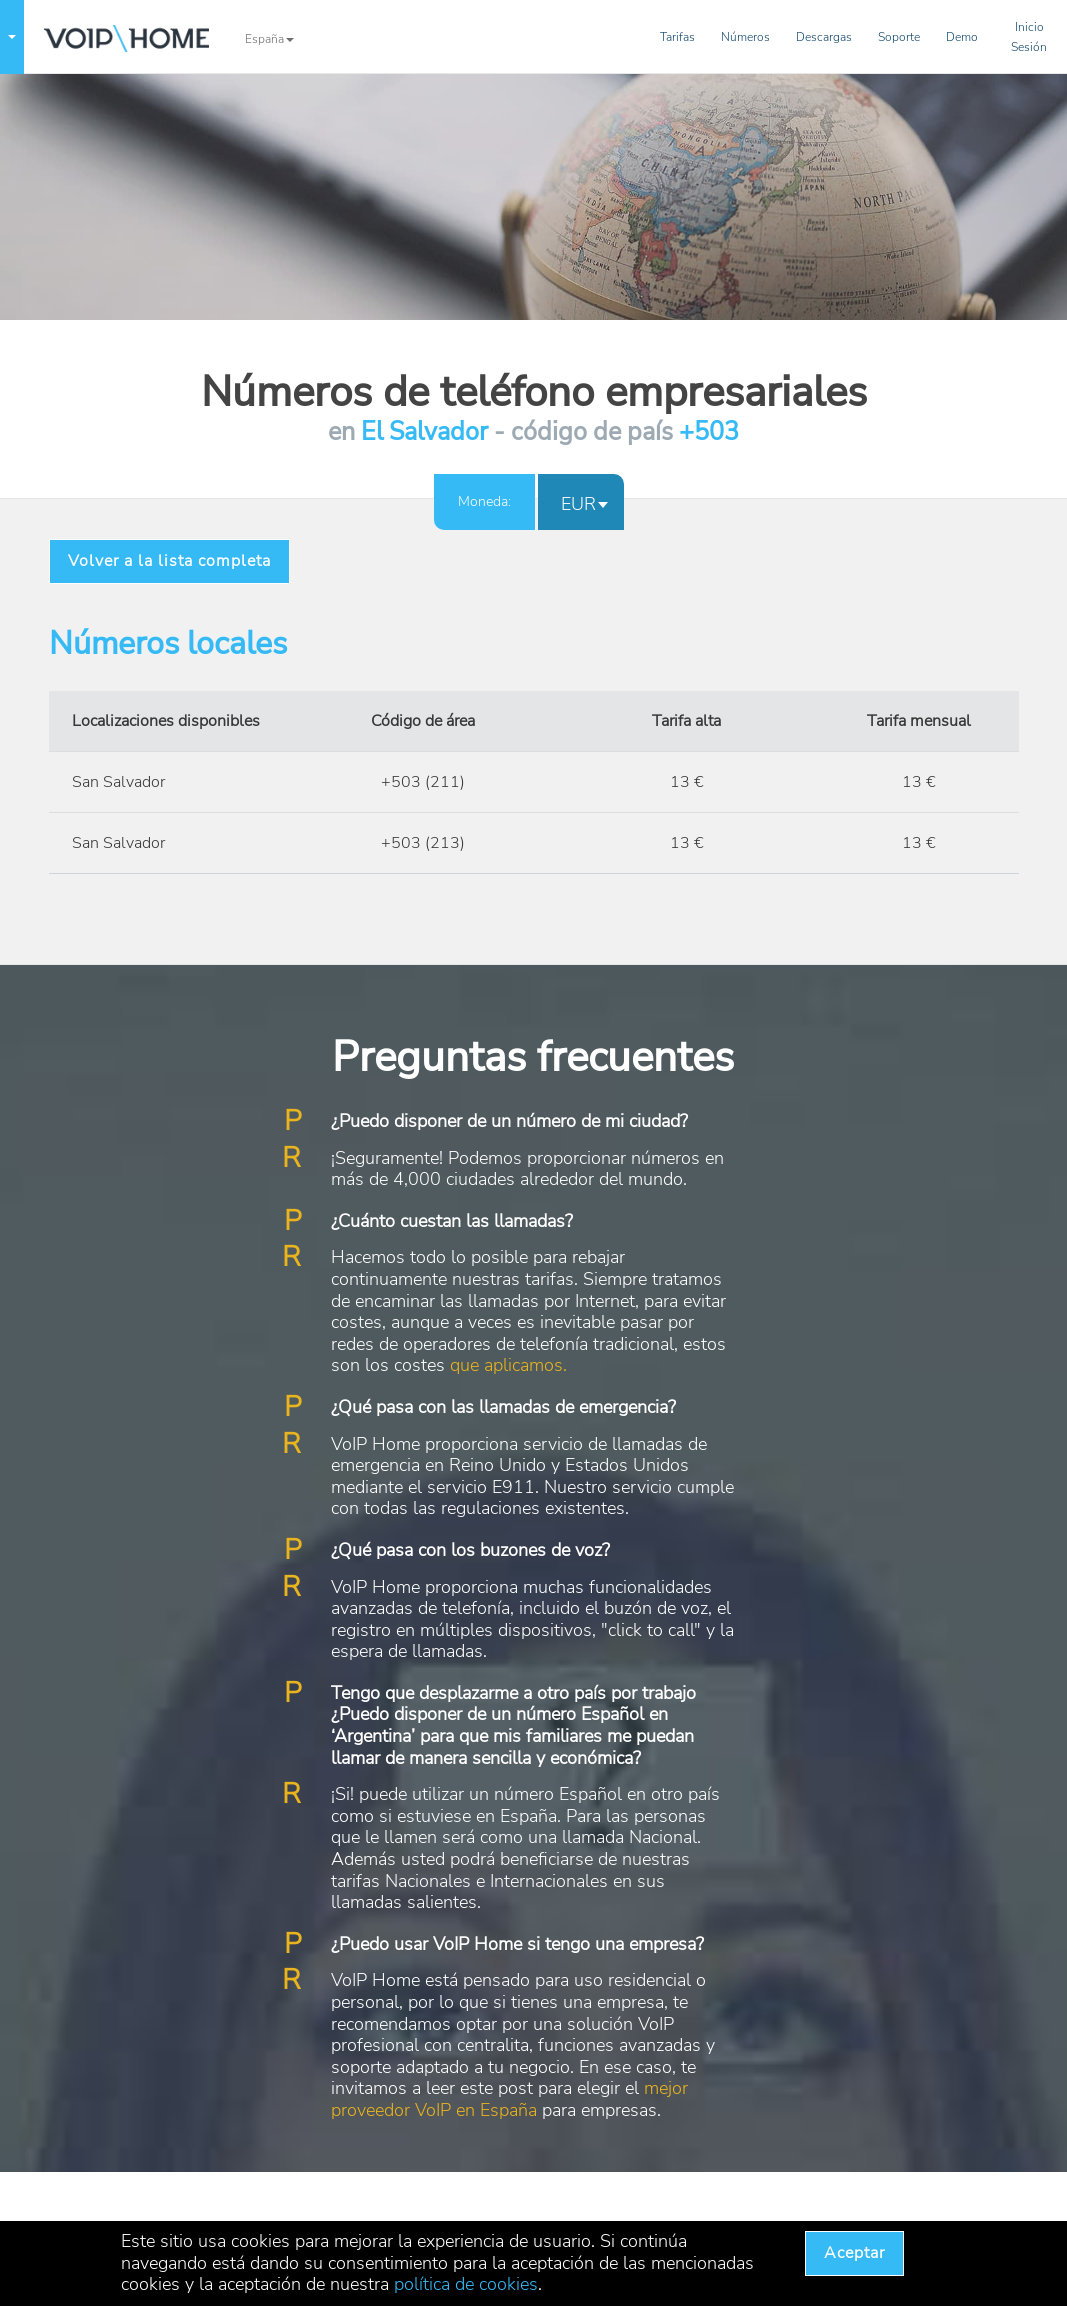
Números (745, 37)
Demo (962, 37)
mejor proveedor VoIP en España (509, 2099)
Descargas (824, 37)
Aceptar (854, 2253)
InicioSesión (1029, 37)
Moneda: (484, 501)
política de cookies (466, 2284)
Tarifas (677, 37)
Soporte (899, 37)
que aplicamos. (508, 1365)
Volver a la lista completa (169, 561)
